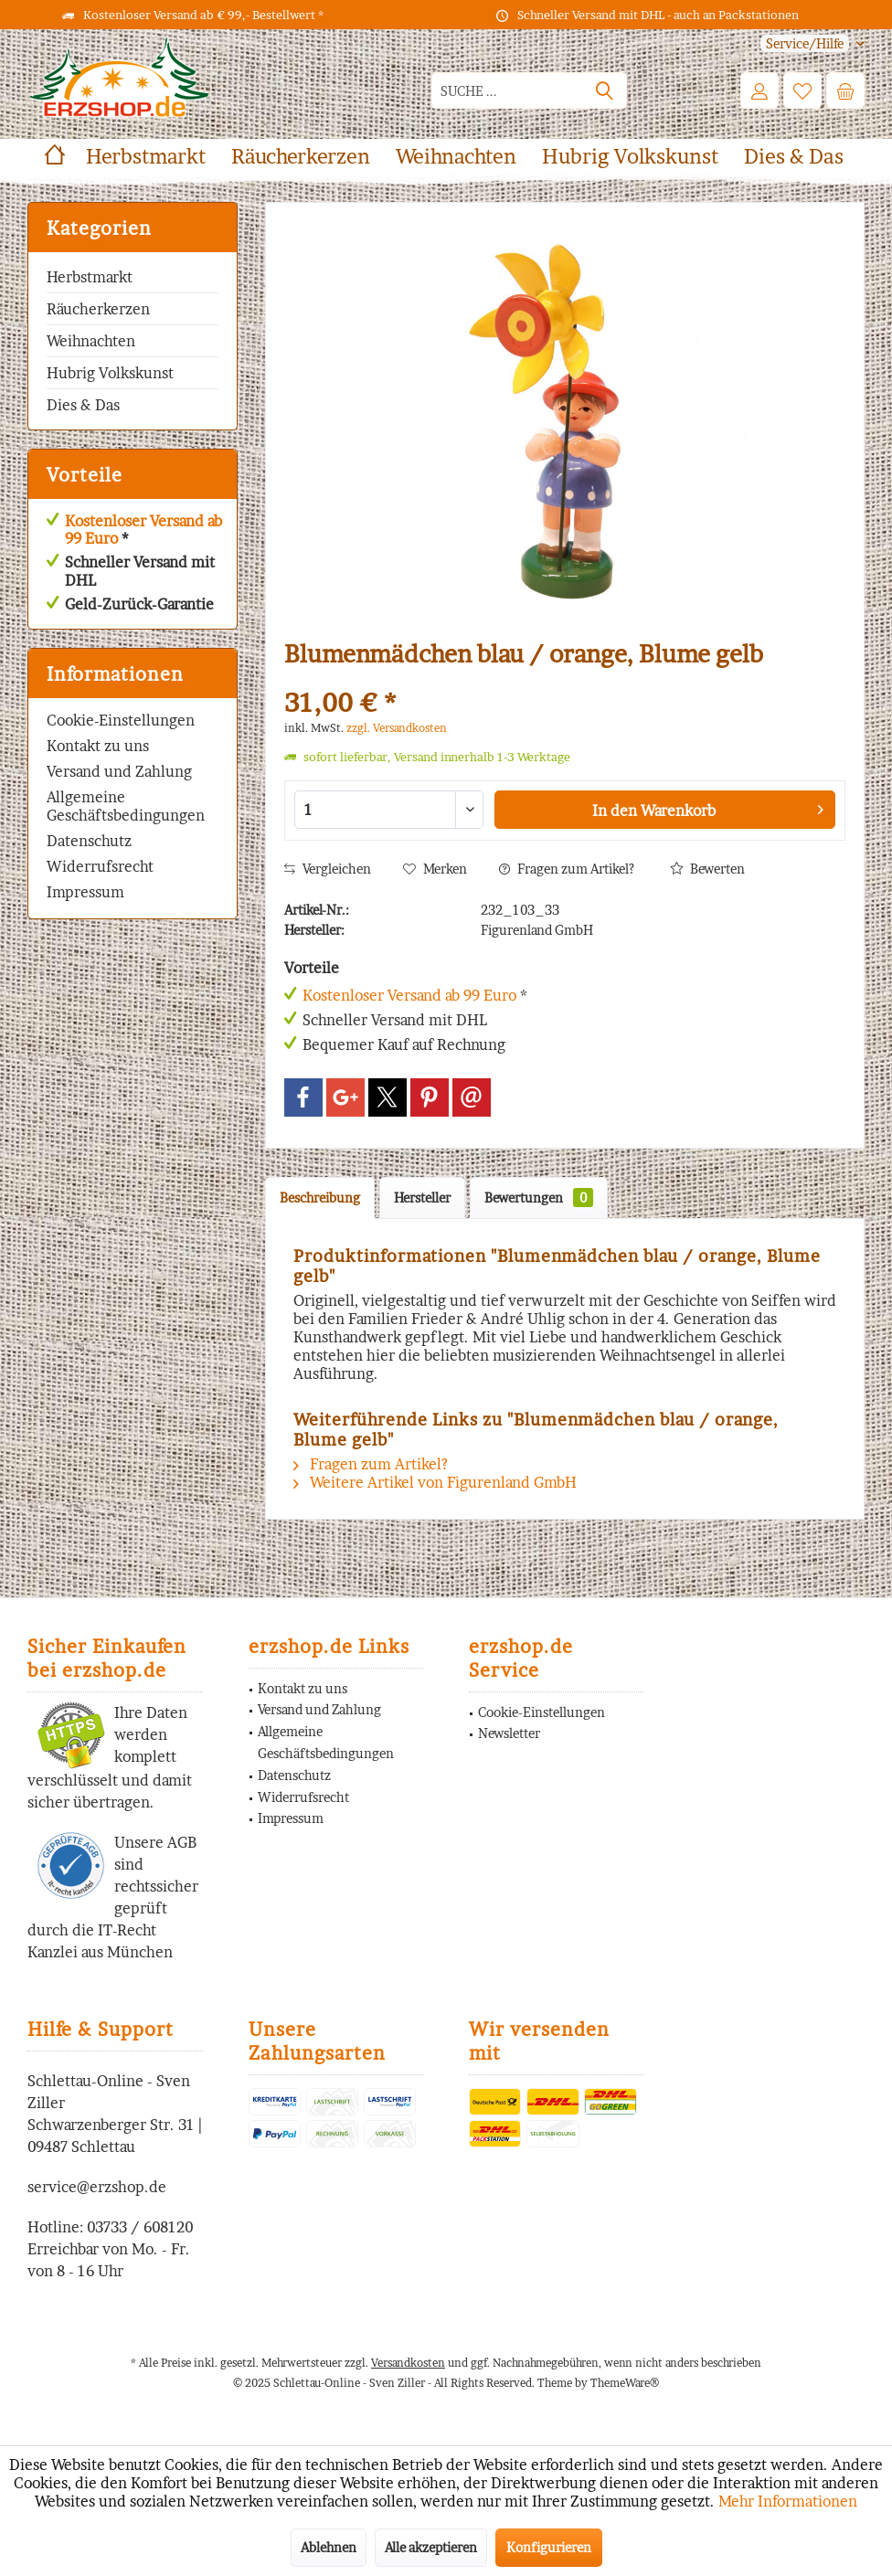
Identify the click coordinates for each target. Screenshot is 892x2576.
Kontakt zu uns (98, 746)
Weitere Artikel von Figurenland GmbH (435, 1482)
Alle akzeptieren (431, 2547)
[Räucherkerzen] (300, 157)
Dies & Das (83, 405)
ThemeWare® (624, 2383)
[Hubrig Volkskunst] (630, 157)
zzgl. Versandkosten (396, 728)
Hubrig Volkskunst (110, 373)
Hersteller (422, 1197)
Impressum (85, 892)
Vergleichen (327, 868)
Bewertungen (538, 1197)
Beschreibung (320, 1197)
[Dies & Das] (793, 157)
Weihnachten (91, 341)
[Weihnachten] (456, 157)
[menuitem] (806, 43)
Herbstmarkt (90, 277)
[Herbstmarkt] (145, 157)
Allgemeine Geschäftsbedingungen (126, 806)
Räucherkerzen (98, 309)
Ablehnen (328, 2547)
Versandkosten (408, 2362)
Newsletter (509, 1733)
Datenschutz (89, 841)
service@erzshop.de (96, 2187)
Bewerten (707, 868)
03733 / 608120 (140, 2227)
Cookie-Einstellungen (121, 720)
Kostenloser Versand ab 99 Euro (143, 529)
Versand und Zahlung (119, 771)
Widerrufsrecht (100, 866)
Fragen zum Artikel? (566, 868)
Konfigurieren (548, 2547)
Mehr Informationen (787, 2501)
